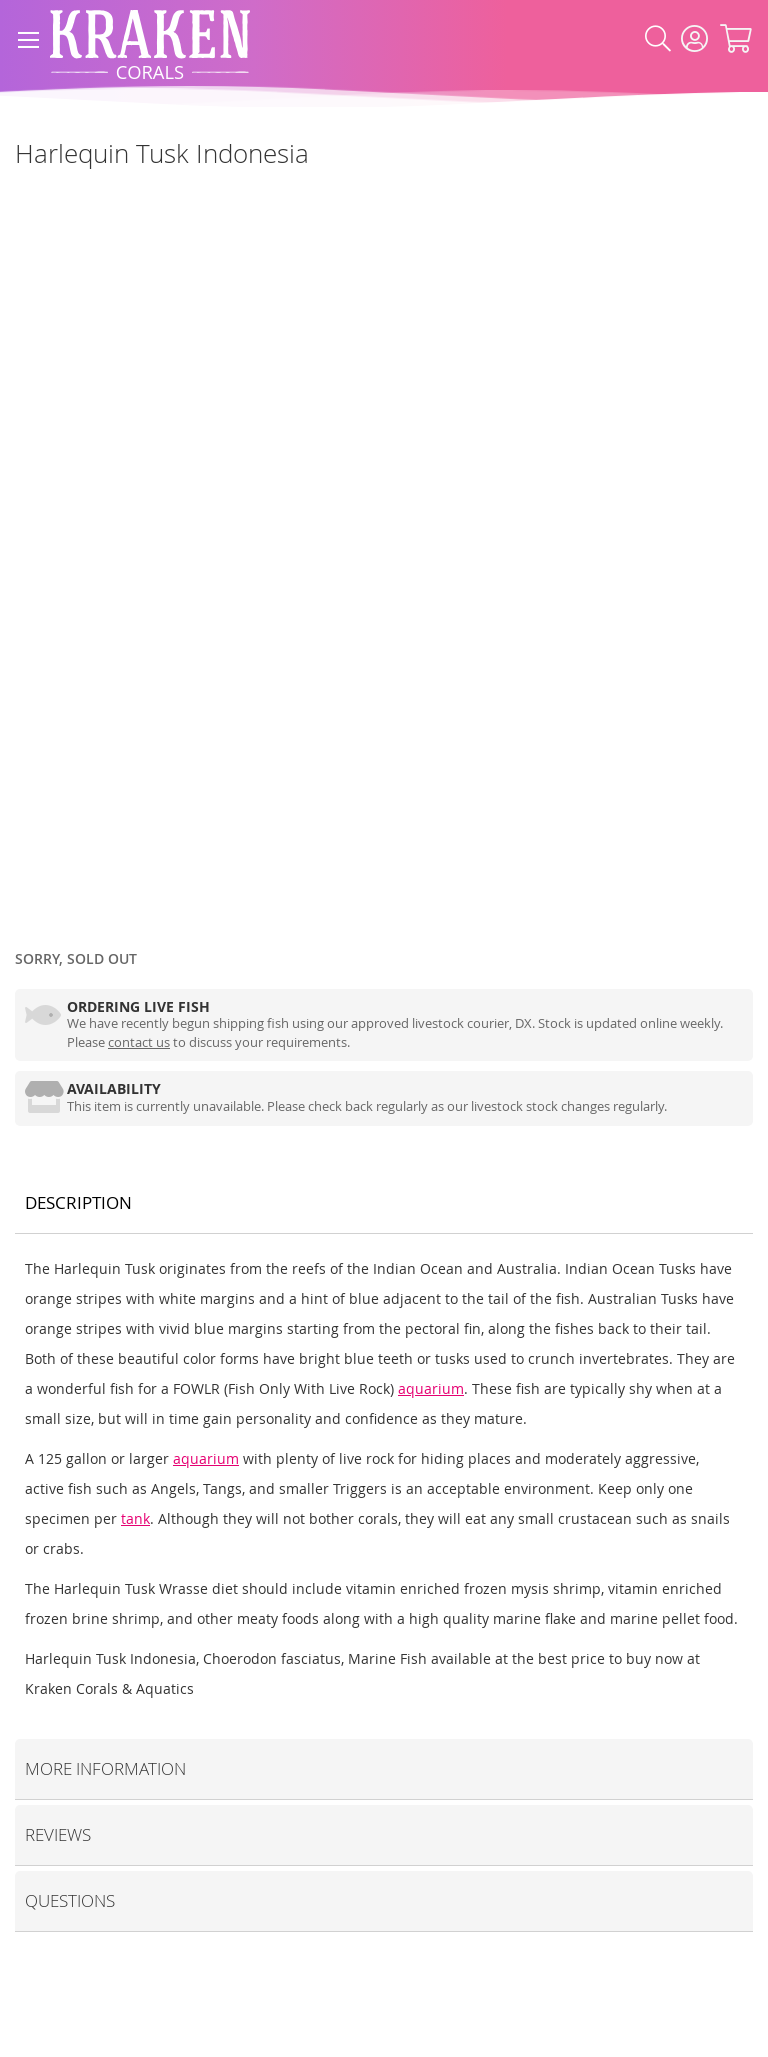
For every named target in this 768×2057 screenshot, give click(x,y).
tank (135, 1518)
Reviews (58, 1834)
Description (78, 1202)
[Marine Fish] (15, 198)
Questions (70, 1900)
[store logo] (150, 39)
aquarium (431, 1388)
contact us (139, 1042)
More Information (105, 1768)
